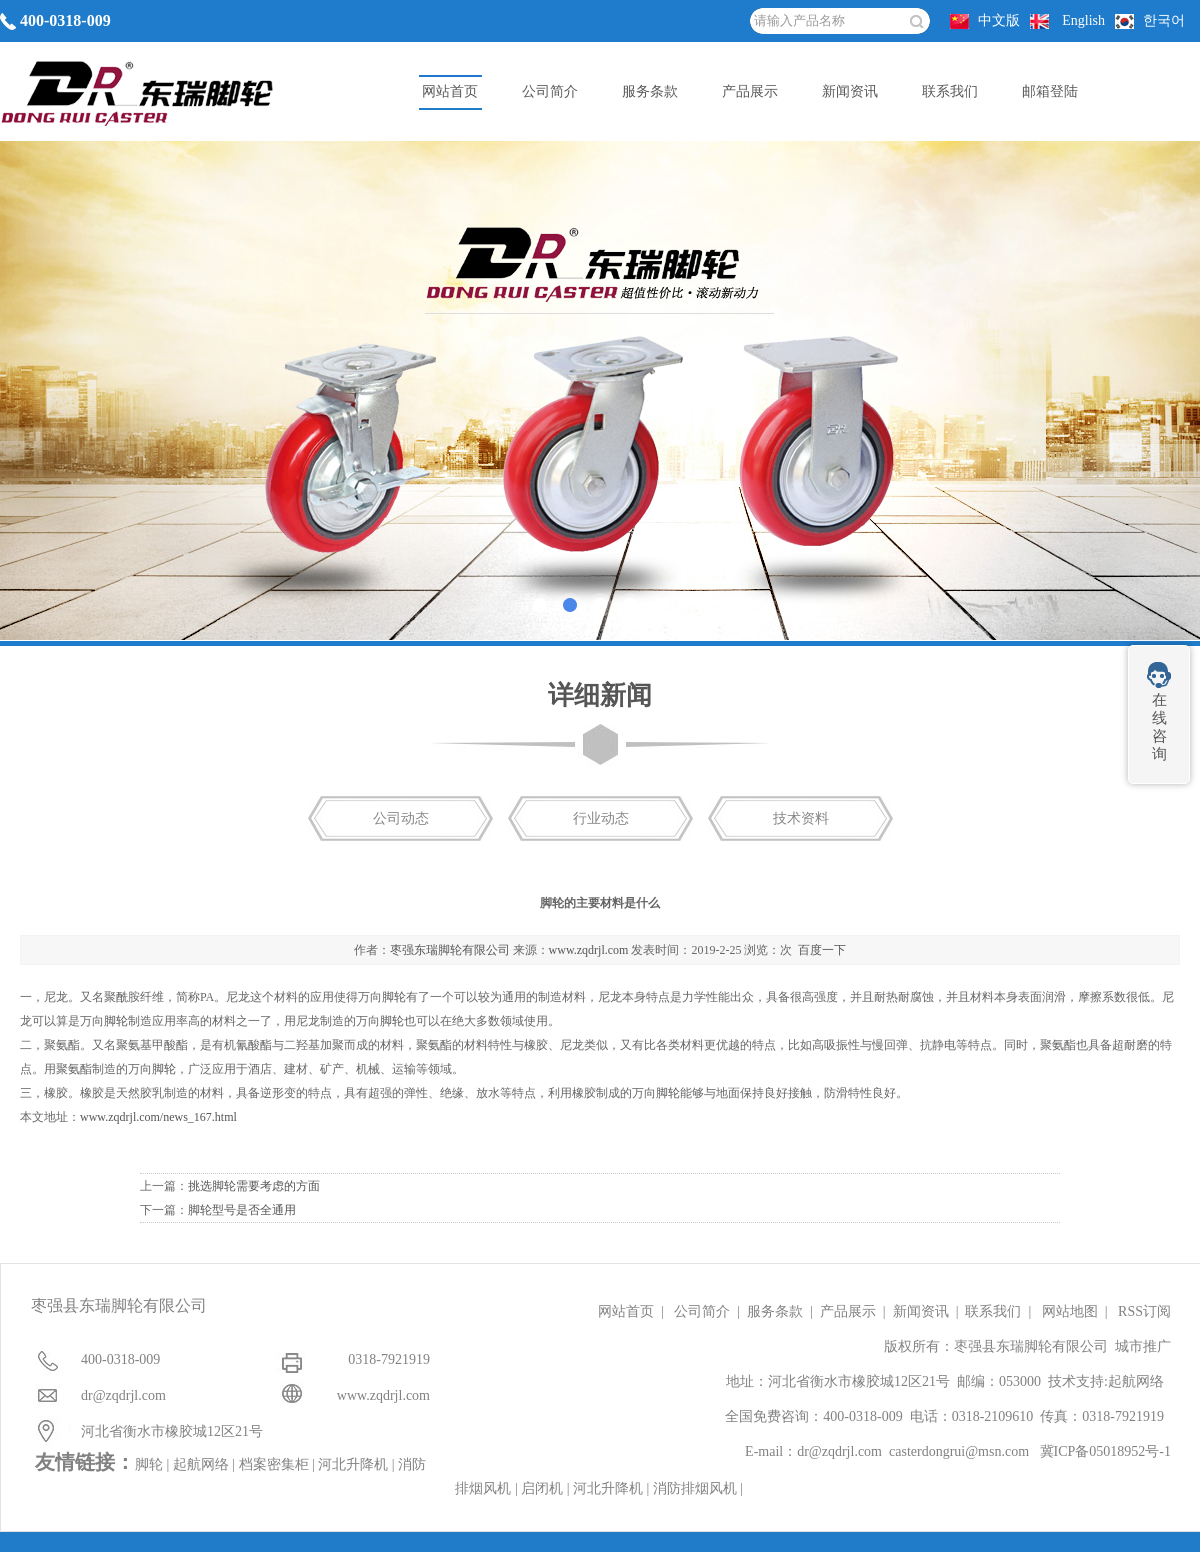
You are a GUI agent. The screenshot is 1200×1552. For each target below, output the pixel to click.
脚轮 (394, 997)
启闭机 (542, 1488)
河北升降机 (353, 1464)
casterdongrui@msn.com (959, 1451)
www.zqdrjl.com (589, 950)
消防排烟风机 (695, 1488)
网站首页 (450, 91)
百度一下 (822, 950)
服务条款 (650, 91)
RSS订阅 (1144, 1311)
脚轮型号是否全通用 (242, 1210)
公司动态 (401, 818)
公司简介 (550, 91)
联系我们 (950, 91)
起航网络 (1136, 1381)
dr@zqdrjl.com (839, 1451)
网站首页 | (634, 1311)
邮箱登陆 (1050, 91)
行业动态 (601, 818)
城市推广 (1143, 1346)
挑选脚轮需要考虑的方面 (254, 1186)
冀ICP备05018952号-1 (1105, 1451)
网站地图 (1070, 1311)
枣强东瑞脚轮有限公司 (450, 950)
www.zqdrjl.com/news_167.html (158, 1117)
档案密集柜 (274, 1464)
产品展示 (750, 91)
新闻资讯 (850, 91)
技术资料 (801, 818)
